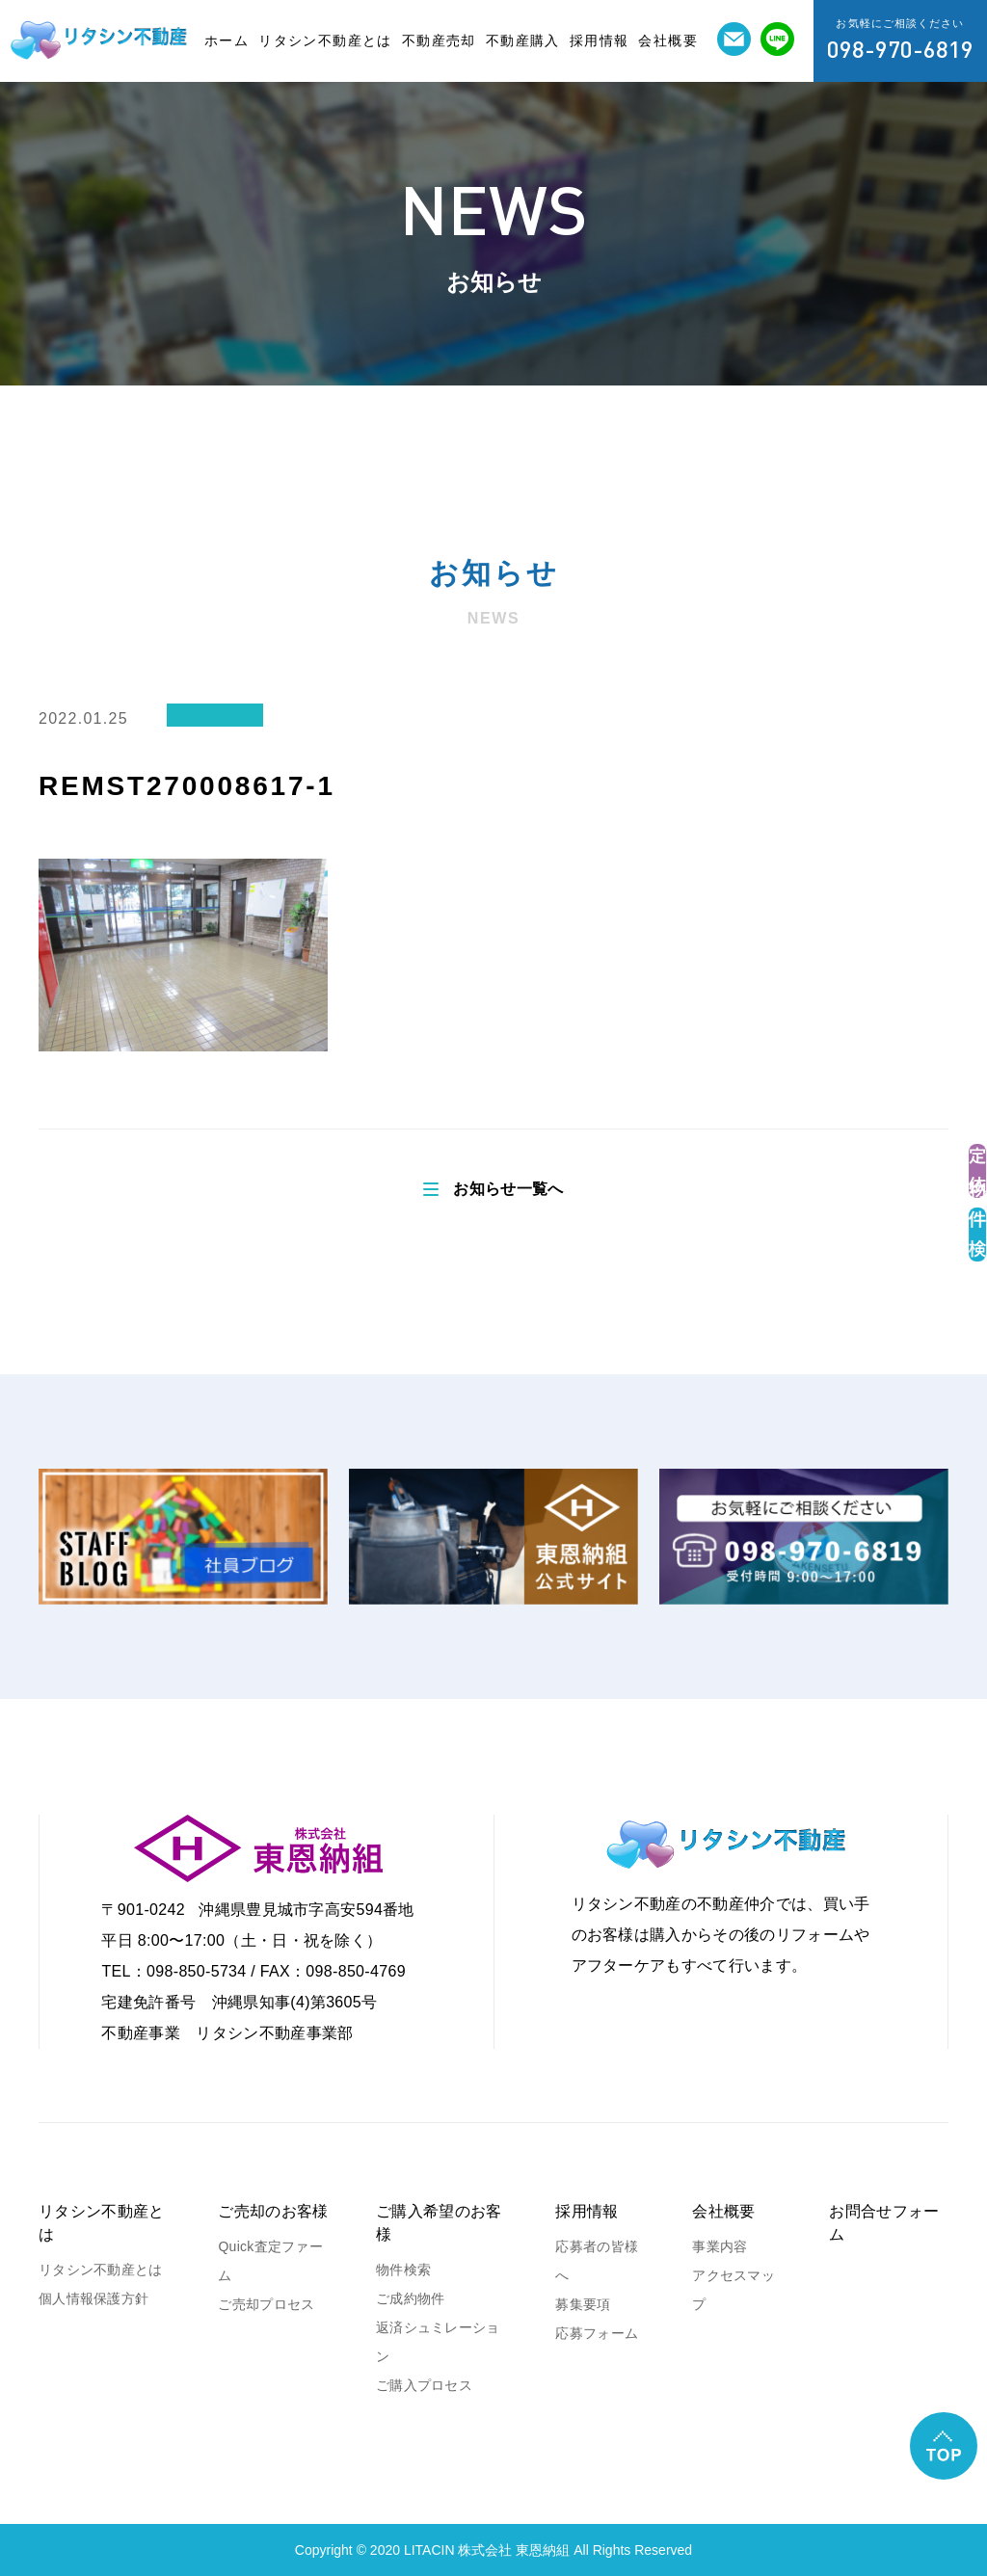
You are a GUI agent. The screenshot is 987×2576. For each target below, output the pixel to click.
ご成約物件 (410, 2298)
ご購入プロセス (424, 2385)
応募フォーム (596, 2333)
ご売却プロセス (266, 2304)
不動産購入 (523, 40)
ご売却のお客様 (273, 2211)
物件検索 (403, 2269)
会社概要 (668, 40)
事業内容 (719, 2246)
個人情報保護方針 (93, 2298)
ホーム (226, 40)
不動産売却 (439, 40)
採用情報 (599, 40)
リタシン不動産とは (325, 40)
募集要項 (582, 2304)
